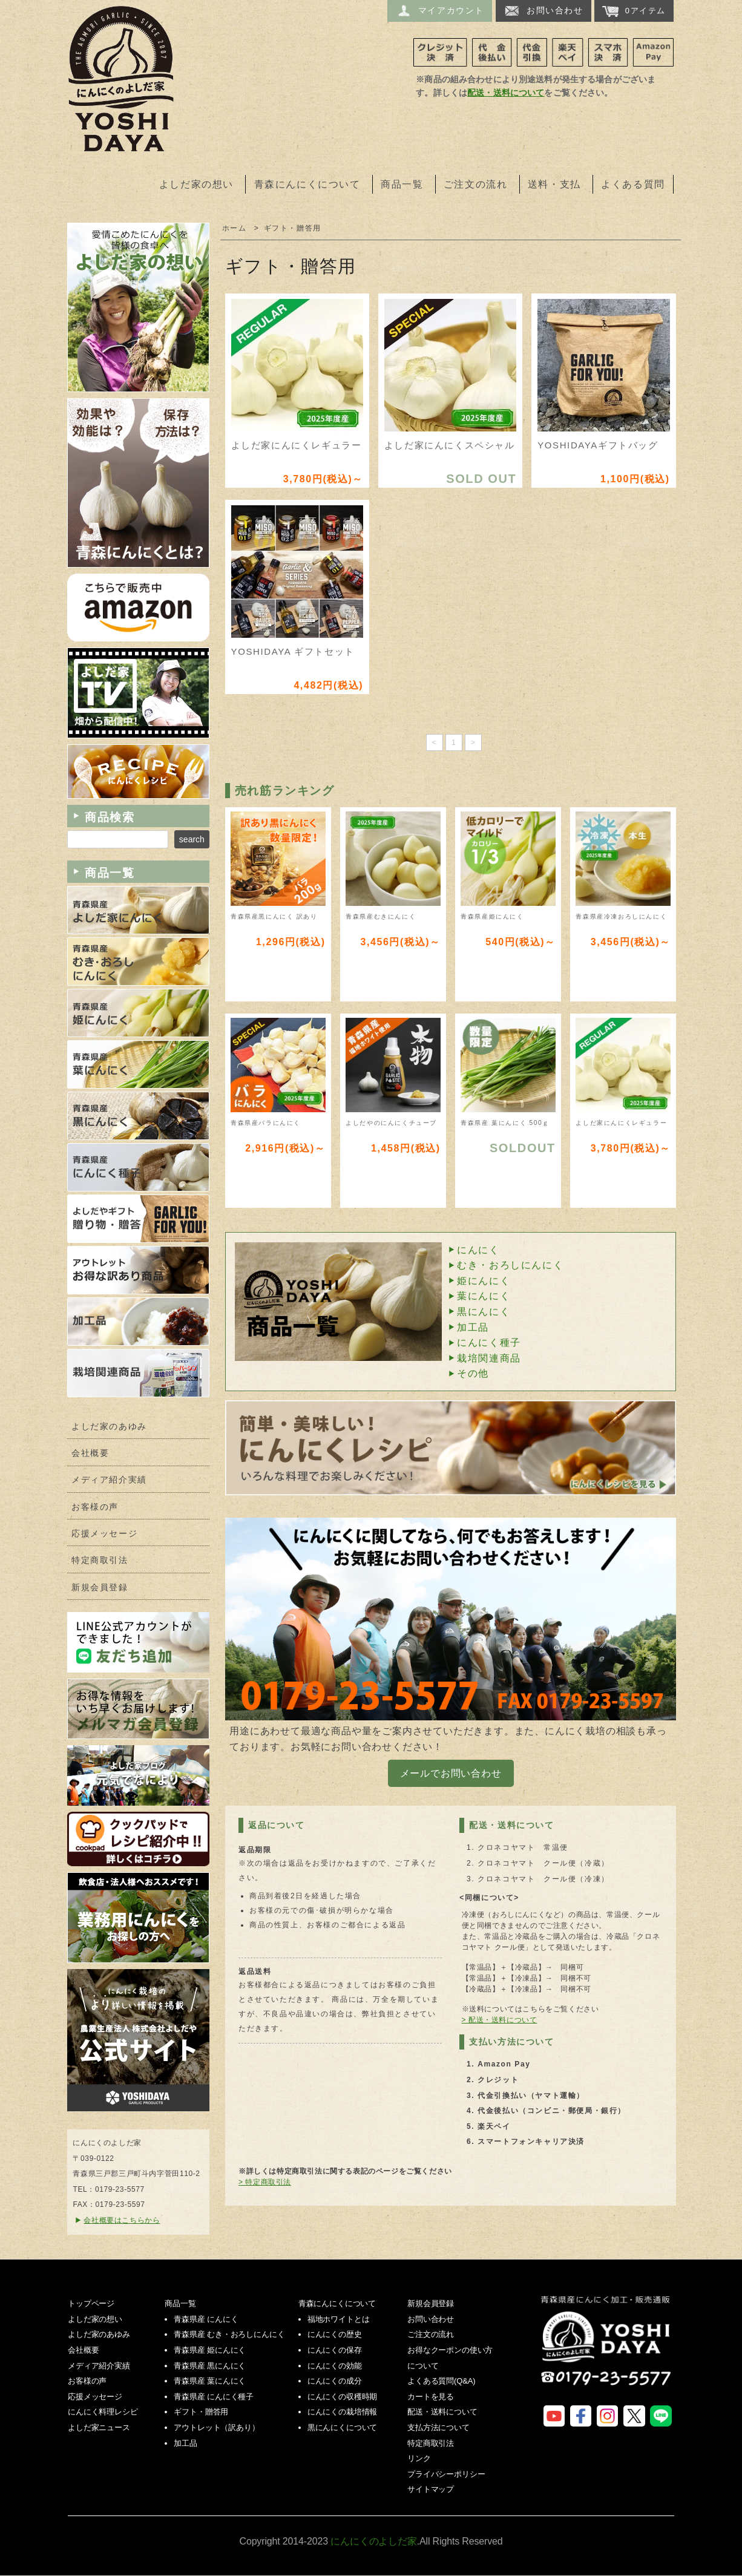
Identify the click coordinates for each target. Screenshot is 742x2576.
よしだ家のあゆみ (109, 1426)
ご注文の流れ (476, 184)
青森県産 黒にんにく (210, 2365)
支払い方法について (511, 2042)
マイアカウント (439, 11)
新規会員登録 (99, 1587)
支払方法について (438, 2427)
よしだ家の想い (196, 184)
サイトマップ (430, 2489)
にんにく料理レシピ (103, 2411)
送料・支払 (554, 184)
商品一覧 (402, 184)
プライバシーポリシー (446, 2474)
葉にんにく (483, 1296)
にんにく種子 (489, 1342)
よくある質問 (633, 184)
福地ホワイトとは (338, 2319)
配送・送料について (505, 92)
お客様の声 (95, 1507)
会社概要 (90, 1453)
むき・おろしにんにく (510, 1265)
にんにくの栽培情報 (342, 2411)
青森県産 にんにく (206, 2319)
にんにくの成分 (334, 2380)
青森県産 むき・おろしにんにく (229, 2334)
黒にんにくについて (342, 2427)
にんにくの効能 (334, 2365)
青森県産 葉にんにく (210, 2380)
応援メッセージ (104, 1533)
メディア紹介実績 (109, 1479)
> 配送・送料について (499, 2020)
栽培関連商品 (489, 1358)
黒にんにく (483, 1311)
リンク (419, 2458)
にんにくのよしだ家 (607, 2349)
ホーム (234, 228)
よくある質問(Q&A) (441, 2380)
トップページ (91, 2303)
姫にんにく (483, 1281)
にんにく (478, 1250)
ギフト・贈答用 (292, 228)
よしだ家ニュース (99, 2427)
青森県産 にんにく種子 (214, 2396)
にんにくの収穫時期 (342, 2396)
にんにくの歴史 (334, 2334)
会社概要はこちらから (122, 2220)
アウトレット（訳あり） (216, 2427)
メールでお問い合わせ (451, 1773)
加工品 (473, 1327)
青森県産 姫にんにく (210, 2350)
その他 (473, 1373)
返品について (276, 1825)
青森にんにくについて (307, 184)
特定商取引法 (99, 1560)
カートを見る (430, 2396)
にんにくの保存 (334, 2350)
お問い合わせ (543, 11)
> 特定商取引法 (264, 2182)
